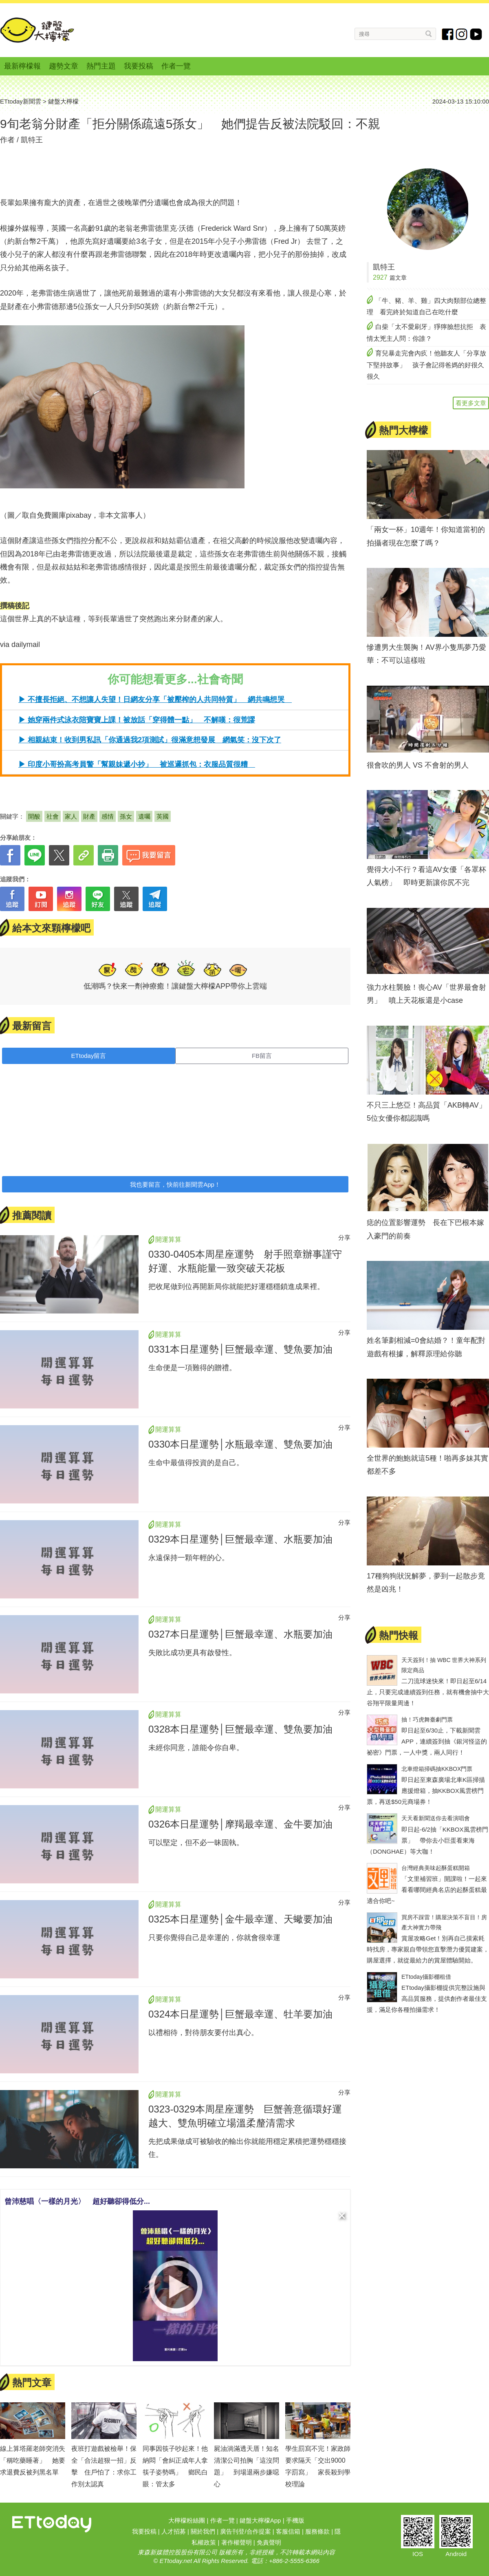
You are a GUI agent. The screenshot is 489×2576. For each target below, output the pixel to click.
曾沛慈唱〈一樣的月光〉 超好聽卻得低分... (77, 2201)
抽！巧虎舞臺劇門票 (427, 1719)
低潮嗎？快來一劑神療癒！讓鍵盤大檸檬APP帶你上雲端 (175, 986)
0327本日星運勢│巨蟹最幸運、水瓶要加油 (240, 1634)
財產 (89, 816)
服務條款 (317, 2531)
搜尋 (429, 34)
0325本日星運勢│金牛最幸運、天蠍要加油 (240, 1919)
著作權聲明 (236, 2542)
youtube (476, 34)
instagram (462, 34)
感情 (107, 816)
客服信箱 (288, 2531)
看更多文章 (471, 403)
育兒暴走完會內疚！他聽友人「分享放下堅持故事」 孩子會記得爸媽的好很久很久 (426, 365)
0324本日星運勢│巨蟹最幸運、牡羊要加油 (240, 2014)
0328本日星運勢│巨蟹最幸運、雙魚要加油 (240, 1729)
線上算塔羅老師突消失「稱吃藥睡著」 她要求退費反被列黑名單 (32, 2460)
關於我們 (203, 2531)
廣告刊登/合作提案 (245, 2531)
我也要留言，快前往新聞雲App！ (175, 1184)
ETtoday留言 (88, 1055)
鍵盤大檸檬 (37, 30)
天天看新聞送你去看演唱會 (435, 1818)
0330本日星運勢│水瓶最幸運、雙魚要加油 (240, 1444)
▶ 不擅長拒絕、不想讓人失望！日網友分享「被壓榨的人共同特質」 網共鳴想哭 (155, 699)
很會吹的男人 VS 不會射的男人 (418, 765)
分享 (344, 1237)
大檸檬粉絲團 (186, 2520)
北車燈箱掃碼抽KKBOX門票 (436, 1769)
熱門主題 (101, 66)
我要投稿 (138, 66)
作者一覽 (176, 66)
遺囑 (144, 816)
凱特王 (32, 140)
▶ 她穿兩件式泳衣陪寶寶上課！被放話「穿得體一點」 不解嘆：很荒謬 (136, 720)
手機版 (295, 2520)
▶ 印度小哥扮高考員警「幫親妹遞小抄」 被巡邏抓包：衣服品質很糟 (136, 764)
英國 (162, 816)
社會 (52, 816)
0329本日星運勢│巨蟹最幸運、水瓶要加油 (240, 1539)
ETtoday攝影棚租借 (426, 1976)
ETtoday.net (175, 2560)
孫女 (126, 816)
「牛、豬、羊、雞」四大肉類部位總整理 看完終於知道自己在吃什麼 (426, 306)
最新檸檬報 (22, 66)
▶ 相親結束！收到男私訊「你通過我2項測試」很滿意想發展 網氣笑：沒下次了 (149, 740)
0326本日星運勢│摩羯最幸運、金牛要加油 (240, 1824)
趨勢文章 (63, 66)
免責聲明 (269, 2542)
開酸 (34, 816)
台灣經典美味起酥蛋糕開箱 (435, 1868)
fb (448, 34)
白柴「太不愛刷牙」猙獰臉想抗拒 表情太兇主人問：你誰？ (426, 332)
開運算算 (168, 1239)
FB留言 (262, 1055)
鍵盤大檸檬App (260, 2520)
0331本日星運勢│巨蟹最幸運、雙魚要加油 (240, 1349)
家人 (71, 816)
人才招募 (173, 2531)
